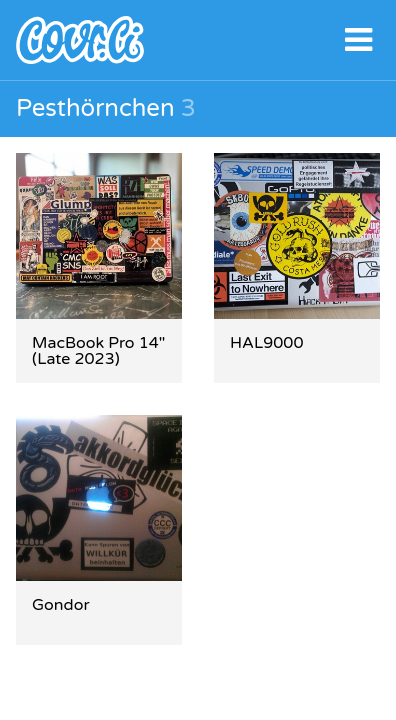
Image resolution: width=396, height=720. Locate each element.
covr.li (198, 40)
